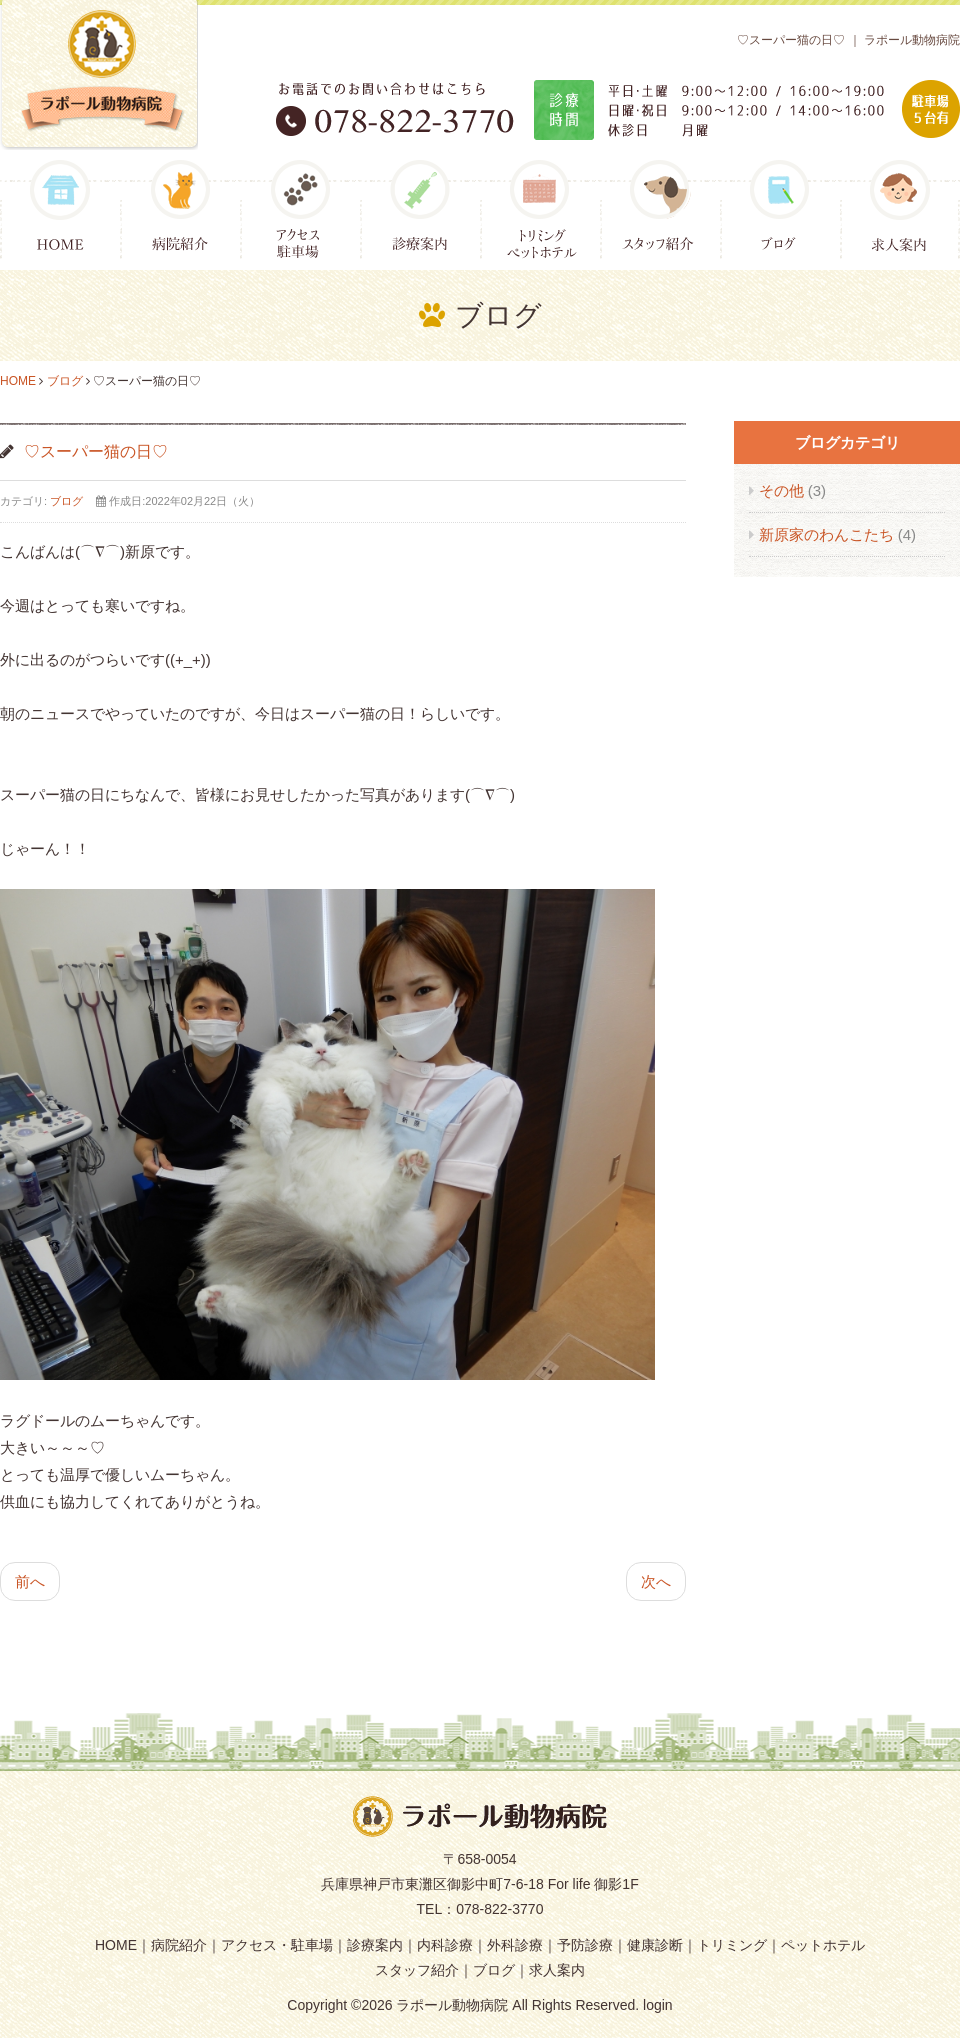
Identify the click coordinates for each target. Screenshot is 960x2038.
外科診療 (515, 1945)
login (658, 2005)
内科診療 (445, 1945)
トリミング (732, 1945)
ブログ (65, 381)
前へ (30, 1581)
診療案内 (375, 1945)
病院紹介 (179, 1945)
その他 (783, 490)
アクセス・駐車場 (277, 1945)
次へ (656, 1581)
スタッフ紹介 (417, 1970)
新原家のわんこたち (828, 534)
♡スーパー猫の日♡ (96, 451)
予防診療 (585, 1945)
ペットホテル (823, 1945)
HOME (18, 381)
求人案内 (557, 1970)
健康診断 (655, 1945)
